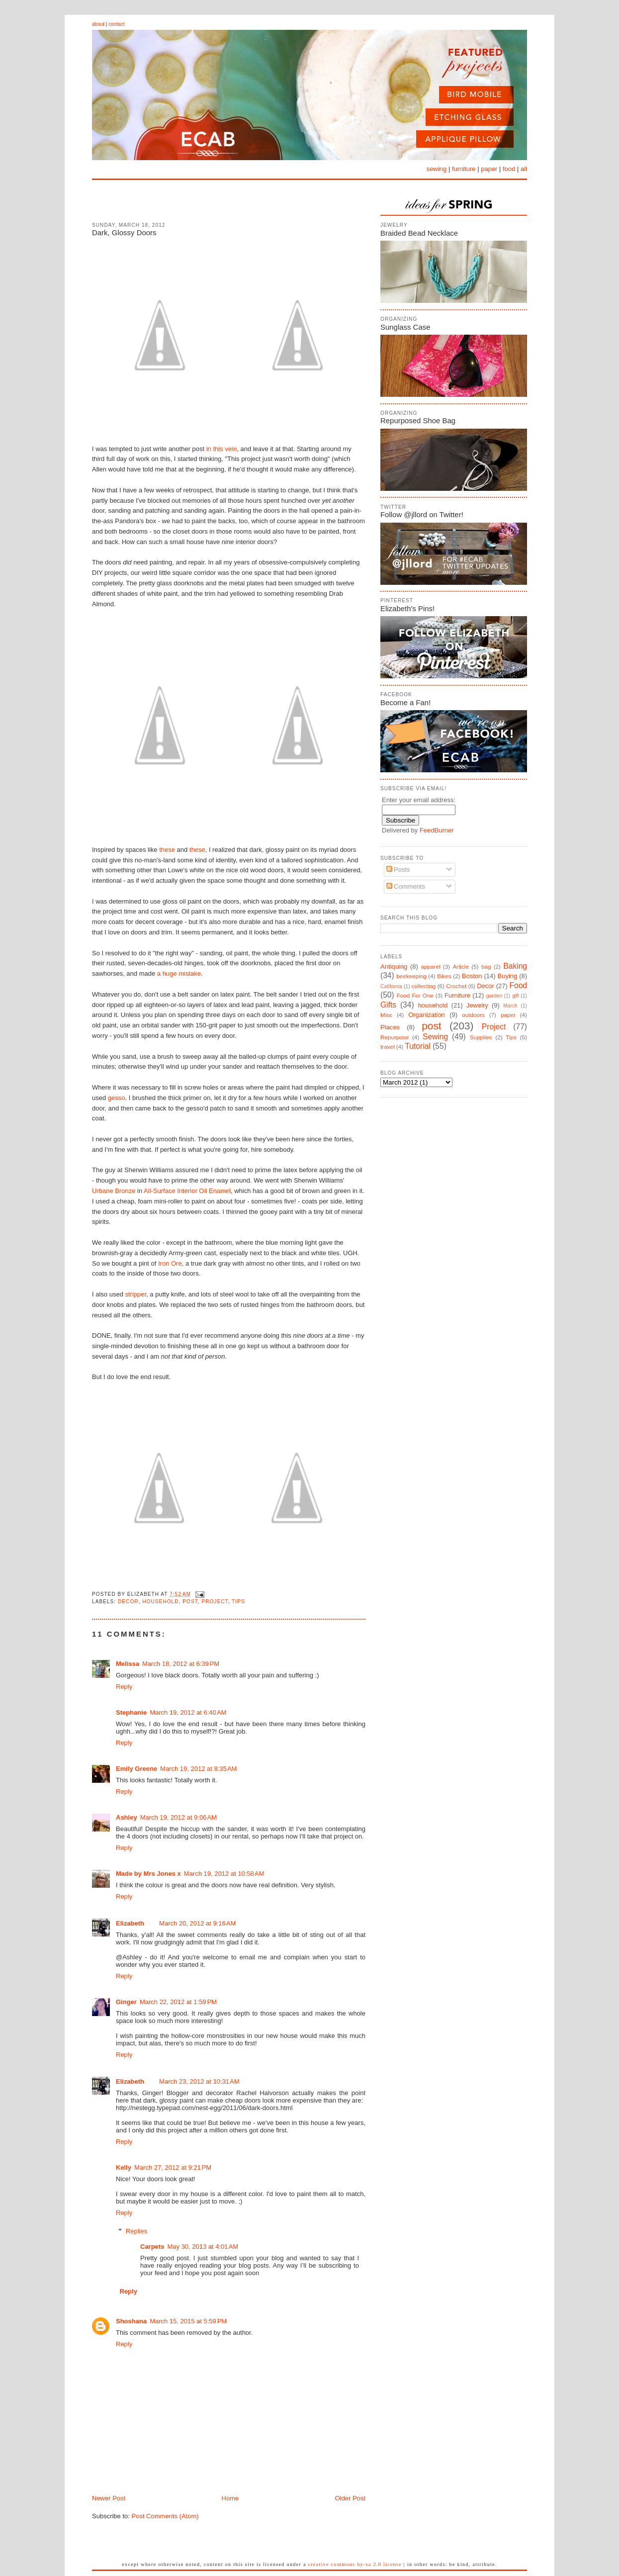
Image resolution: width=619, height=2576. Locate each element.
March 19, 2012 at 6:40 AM (188, 1712)
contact (116, 24)
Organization (426, 1014)
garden (494, 996)
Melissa (127, 1663)
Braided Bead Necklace (419, 233)
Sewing (435, 1036)
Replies (136, 2231)
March (510, 1006)
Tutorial (417, 1046)
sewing (436, 169)
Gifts (388, 1005)
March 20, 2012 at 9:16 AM (197, 1923)
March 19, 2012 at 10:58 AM (224, 1873)
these (167, 849)
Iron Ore (170, 1263)
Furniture (457, 995)
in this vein (221, 449)
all (524, 169)
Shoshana (131, 2321)
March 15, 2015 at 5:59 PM (188, 2321)
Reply (124, 1686)
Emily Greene (136, 1768)
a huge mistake (179, 973)
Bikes (444, 976)
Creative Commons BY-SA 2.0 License (355, 2564)
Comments (405, 886)
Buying (508, 976)
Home (230, 2498)
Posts (398, 869)
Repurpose (394, 1037)
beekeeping (411, 976)
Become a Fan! (405, 702)
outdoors (473, 1015)
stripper (136, 1294)
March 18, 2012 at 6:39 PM (180, 1663)
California (391, 986)
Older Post (350, 2498)
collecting (424, 986)
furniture (464, 169)
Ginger (126, 2002)
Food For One (415, 995)
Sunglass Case (405, 327)
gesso (116, 1098)
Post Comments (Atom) (165, 2516)
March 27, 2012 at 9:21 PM (172, 2167)
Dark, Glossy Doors (124, 232)
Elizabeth (130, 1923)
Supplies (481, 1037)
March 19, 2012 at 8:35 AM (198, 1768)
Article (460, 966)
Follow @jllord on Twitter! (421, 514)
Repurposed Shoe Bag (417, 420)
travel (387, 1046)
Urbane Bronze (113, 1191)
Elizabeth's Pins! (407, 608)
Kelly (123, 2167)
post (190, 1601)
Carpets (152, 2246)
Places (390, 1027)
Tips (238, 1601)
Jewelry (477, 1005)
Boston (472, 976)
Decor (128, 1601)
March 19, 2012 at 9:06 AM (178, 1817)
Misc (386, 1015)
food (509, 169)
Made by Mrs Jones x (148, 1873)
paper (489, 169)
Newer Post (108, 2498)
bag (486, 966)
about (98, 24)
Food (518, 985)
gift (515, 996)
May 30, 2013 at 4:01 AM (202, 2246)
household (160, 1601)
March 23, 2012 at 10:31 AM (199, 2081)
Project (214, 1601)
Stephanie (131, 1712)
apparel (430, 966)
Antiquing (393, 966)
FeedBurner (437, 830)
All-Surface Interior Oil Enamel (187, 1191)
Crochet (456, 986)
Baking (515, 966)
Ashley (126, 1817)
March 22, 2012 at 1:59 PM (178, 2002)
